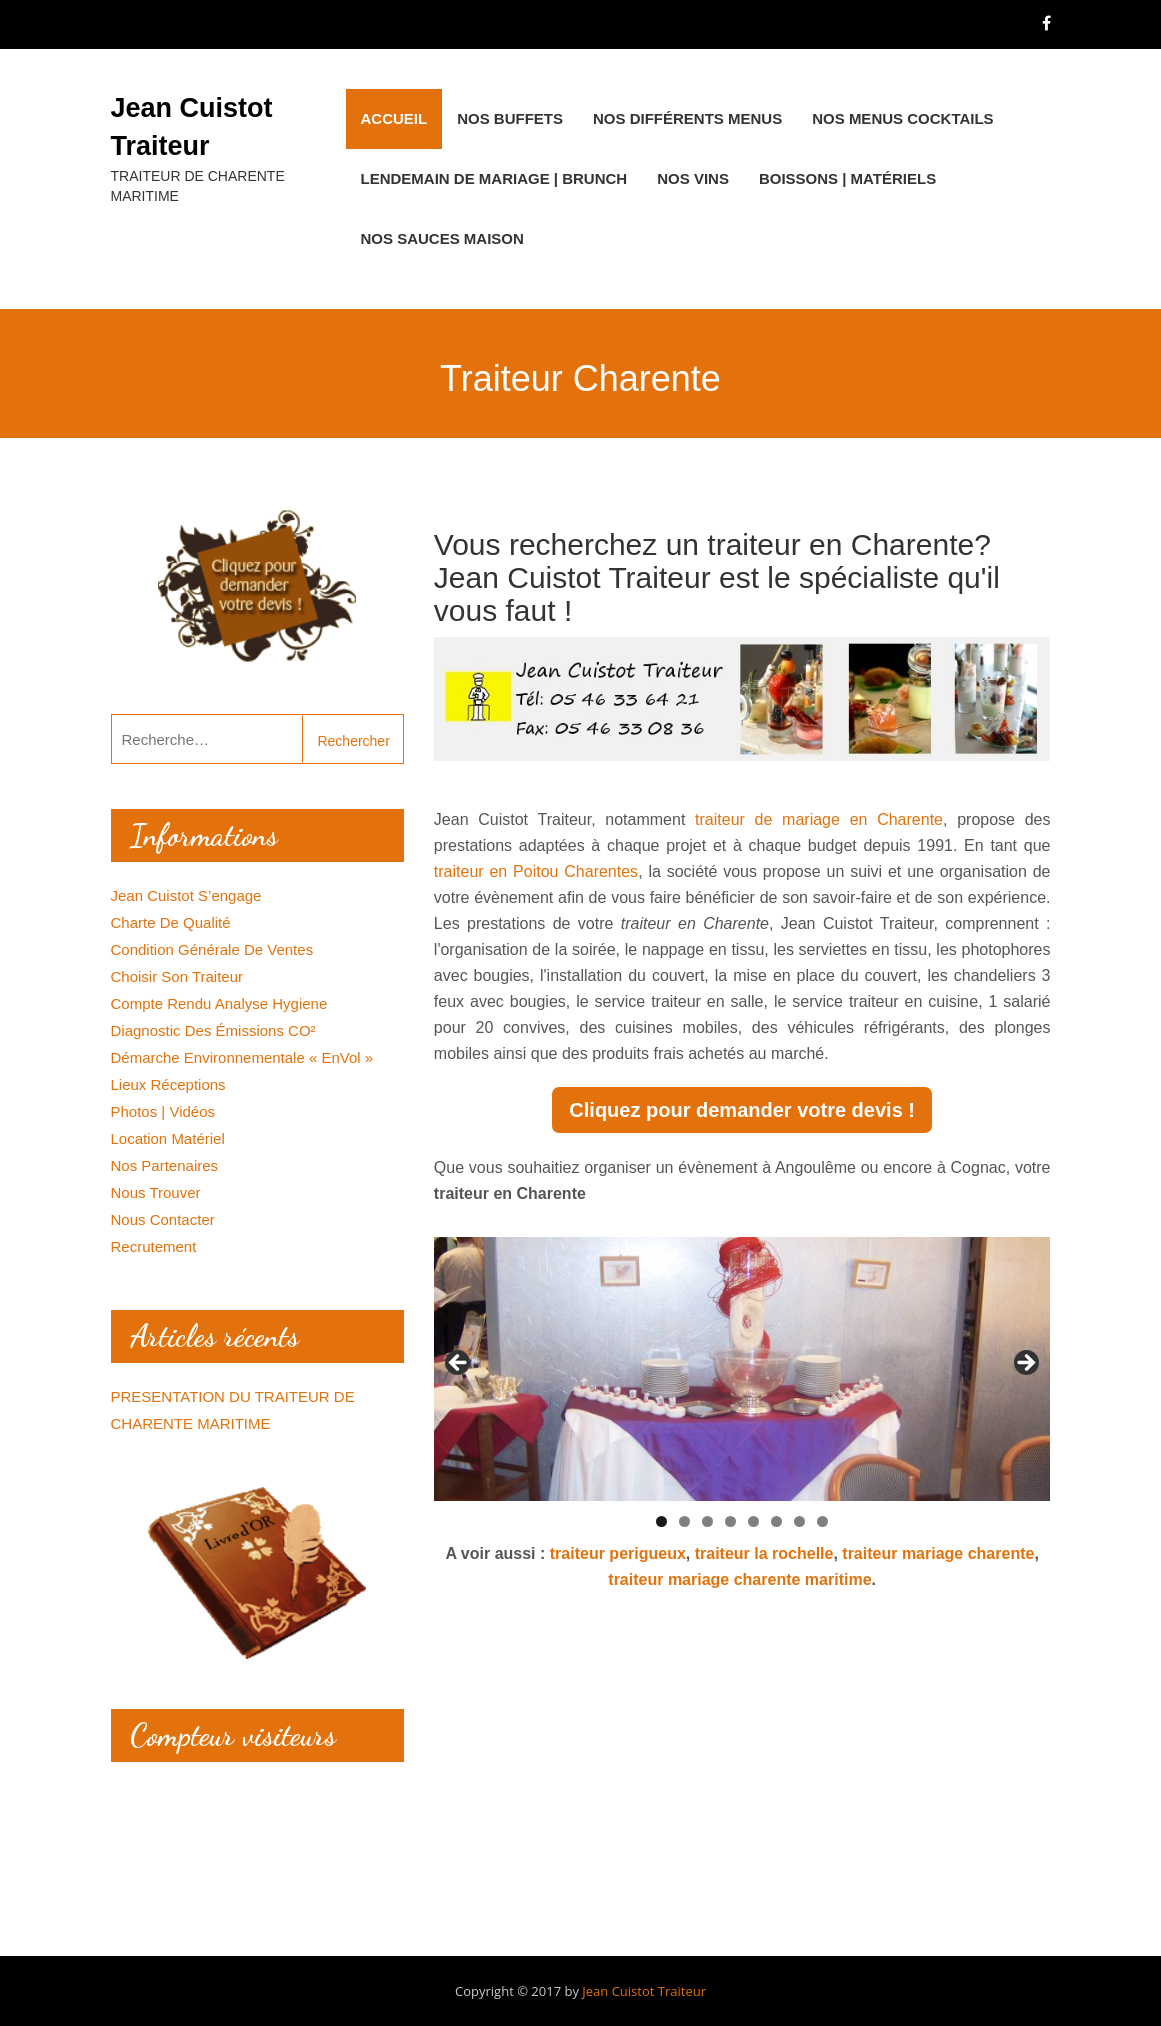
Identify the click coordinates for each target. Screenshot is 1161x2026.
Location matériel (168, 1138)
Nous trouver (156, 1192)
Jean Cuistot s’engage (186, 895)
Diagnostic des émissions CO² (213, 1030)
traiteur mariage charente (938, 1553)
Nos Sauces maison (442, 238)
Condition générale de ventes (212, 949)
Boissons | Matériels (847, 178)
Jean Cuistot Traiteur (644, 1991)
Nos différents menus (687, 118)
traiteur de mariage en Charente (819, 819)
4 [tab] (730, 1521)
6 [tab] (776, 1521)
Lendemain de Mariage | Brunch (494, 178)
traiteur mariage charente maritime (739, 1579)
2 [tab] (684, 1521)
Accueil (394, 118)
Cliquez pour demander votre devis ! (742, 1110)
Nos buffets (510, 118)
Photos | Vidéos (163, 1111)
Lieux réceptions (168, 1084)
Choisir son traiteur (177, 976)
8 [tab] (822, 1521)
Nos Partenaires (165, 1165)
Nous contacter (163, 1219)
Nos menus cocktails (902, 118)
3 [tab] (707, 1521)
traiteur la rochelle (764, 1553)
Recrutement (154, 1246)
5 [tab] (753, 1521)
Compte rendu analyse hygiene (219, 1003)
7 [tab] (799, 1521)
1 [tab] (661, 1521)
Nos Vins (693, 178)
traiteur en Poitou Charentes (536, 871)
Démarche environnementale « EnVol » (242, 1057)
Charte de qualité (171, 922)
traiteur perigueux (618, 1553)
